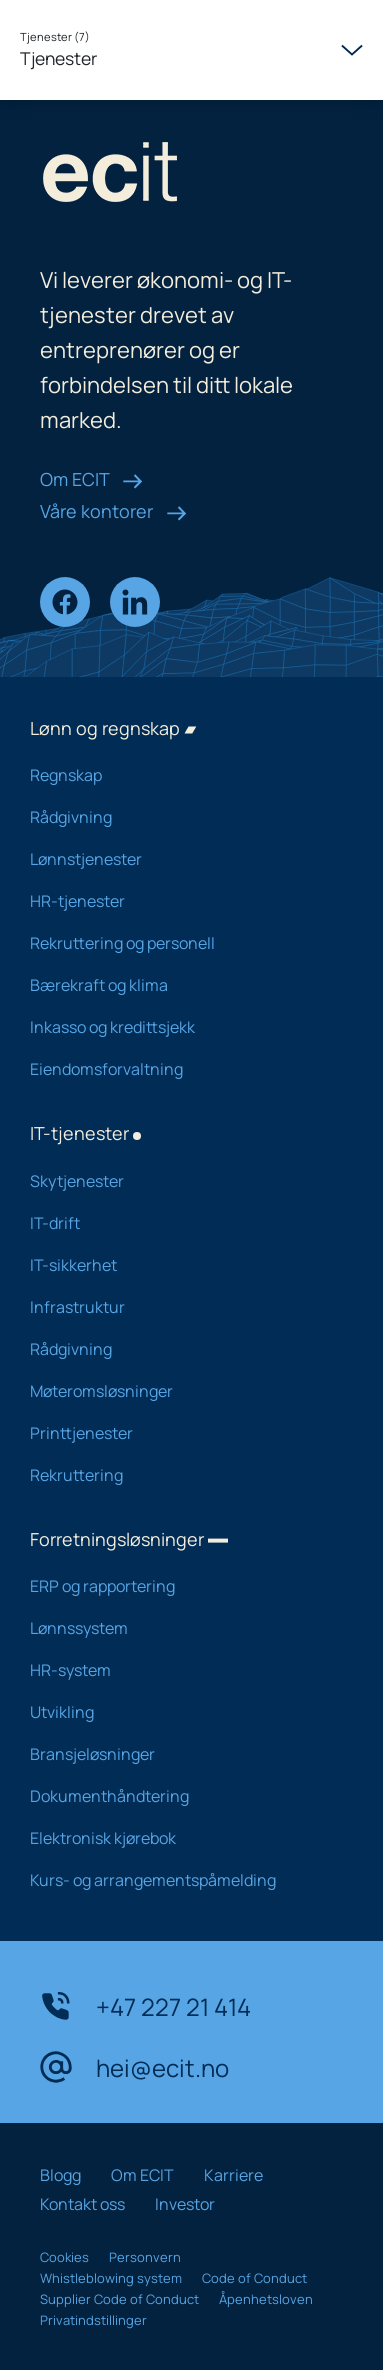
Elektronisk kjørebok (176, 1838)
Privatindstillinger (93, 2320)
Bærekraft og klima (176, 985)
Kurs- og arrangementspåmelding (176, 1880)
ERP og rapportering (176, 1586)
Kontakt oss (82, 2204)
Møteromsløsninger (176, 1391)
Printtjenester (176, 1433)
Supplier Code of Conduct (119, 2299)
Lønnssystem (176, 1628)
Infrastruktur (176, 1307)
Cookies (64, 2257)
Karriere (233, 2175)
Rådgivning (176, 817)
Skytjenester (176, 1181)
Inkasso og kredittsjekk (176, 1027)
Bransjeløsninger (176, 1754)
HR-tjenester (176, 901)
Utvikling (176, 1712)
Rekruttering (176, 1475)
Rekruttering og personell (176, 943)
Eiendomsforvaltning (176, 1069)
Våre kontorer (113, 511)
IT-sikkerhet (176, 1265)
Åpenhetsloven (266, 2299)
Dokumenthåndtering (176, 1796)
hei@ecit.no (134, 2067)
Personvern (145, 2257)
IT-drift (176, 1223)
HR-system (176, 1670)
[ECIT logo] (191, 176)
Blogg (60, 2175)
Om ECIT (91, 479)
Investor (185, 2204)
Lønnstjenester (176, 859)
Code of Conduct (254, 2278)
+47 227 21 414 (145, 2006)
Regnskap (176, 775)
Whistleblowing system (111, 2278)
